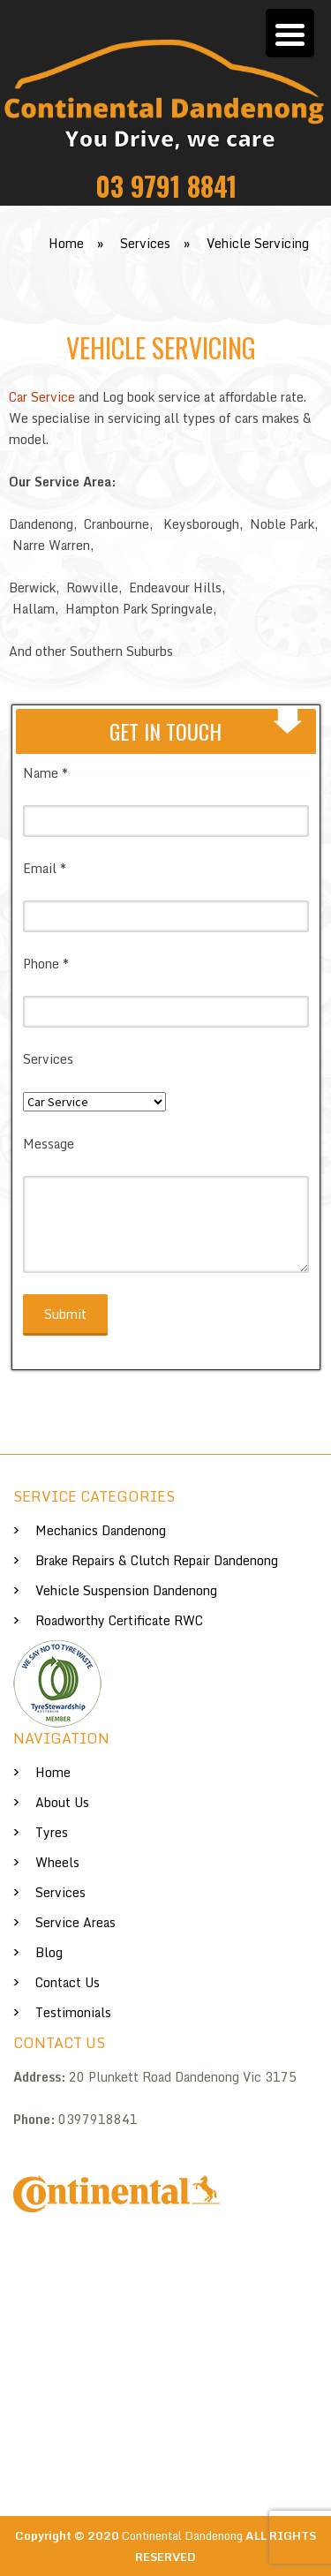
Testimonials (73, 2012)
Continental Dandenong (182, 2535)
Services (60, 1892)
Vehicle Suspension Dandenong (126, 1590)
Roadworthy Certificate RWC (119, 1620)
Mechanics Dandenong (100, 1530)
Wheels (57, 1862)
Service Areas (75, 1922)
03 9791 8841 (166, 186)
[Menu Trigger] (290, 33)
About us (62, 1802)
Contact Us (67, 1982)
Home (53, 1772)
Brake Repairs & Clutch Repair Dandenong (156, 1560)
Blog (49, 1952)
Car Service (42, 397)
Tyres (51, 1832)
